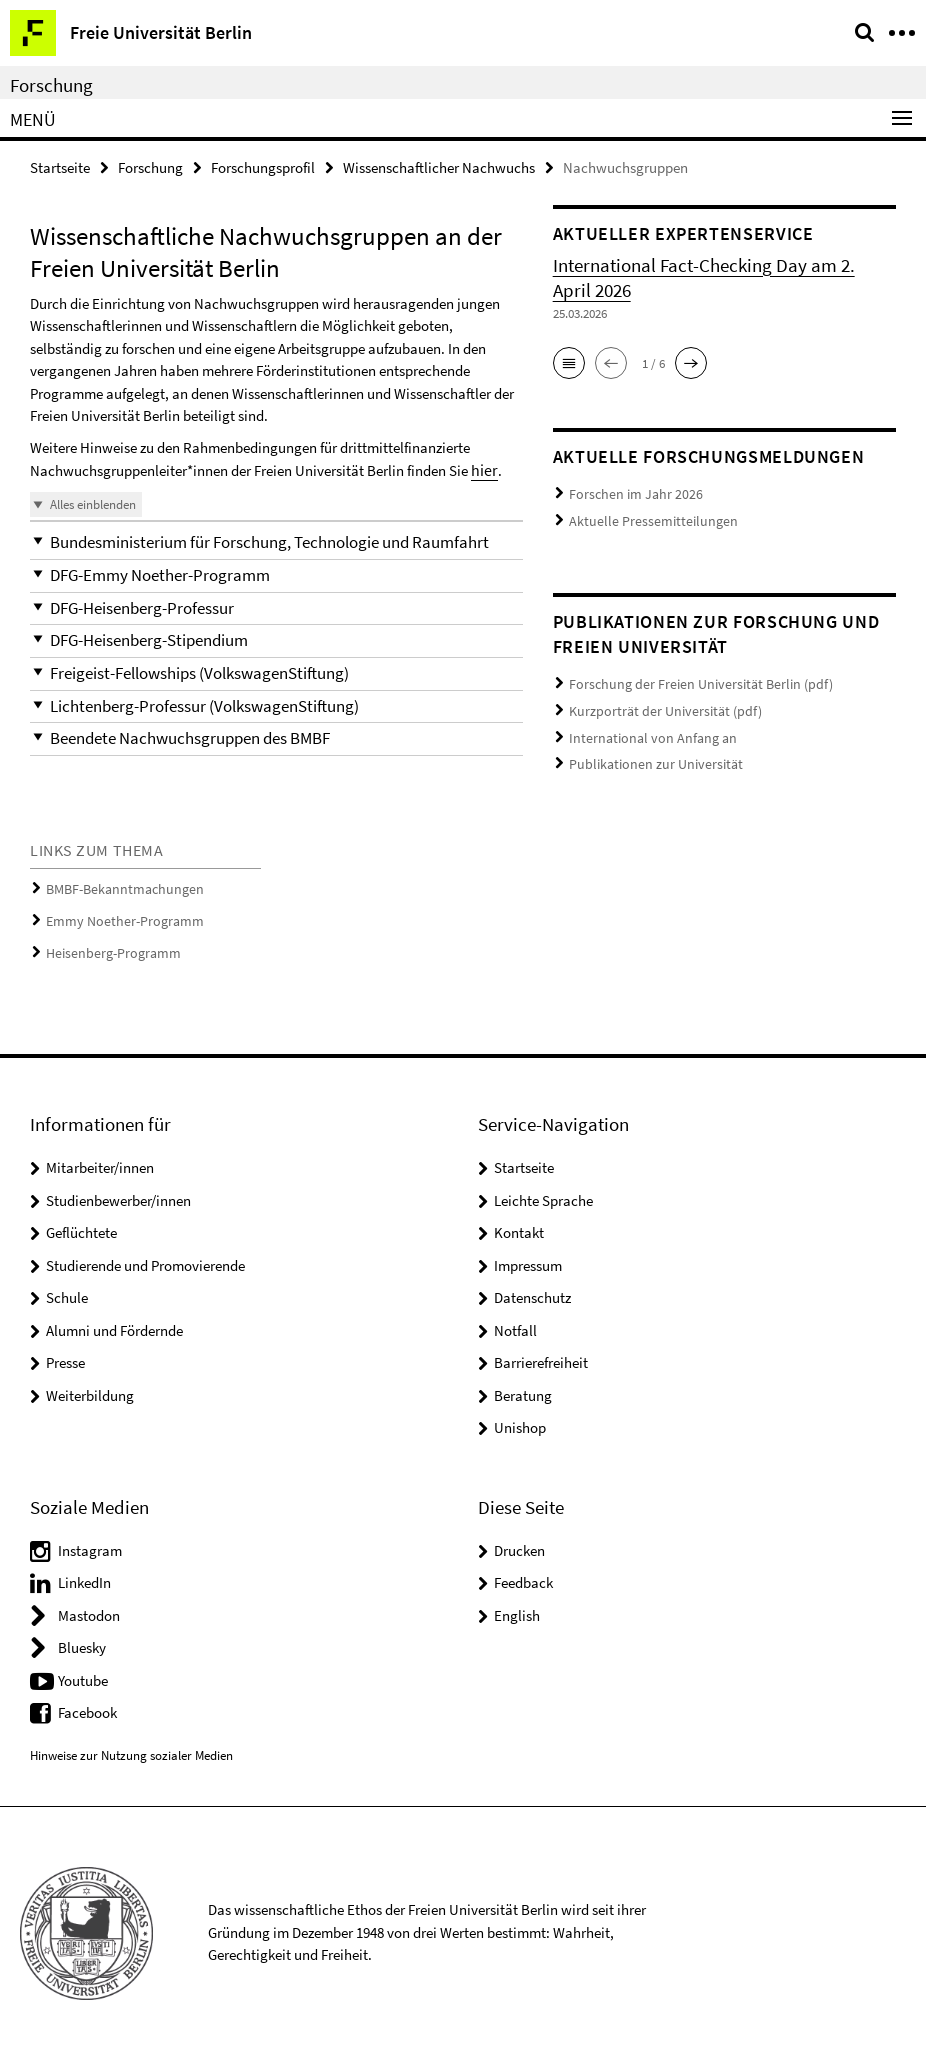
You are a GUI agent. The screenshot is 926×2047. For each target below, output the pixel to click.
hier (482, 468)
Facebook (87, 1699)
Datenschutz (532, 1284)
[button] (276, 540)
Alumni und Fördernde (114, 1317)
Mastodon (89, 1602)
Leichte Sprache (543, 1187)
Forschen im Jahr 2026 (629, 492)
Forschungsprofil (263, 166)
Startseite (60, 166)
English (517, 1602)
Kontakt (519, 1219)
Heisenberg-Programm (108, 941)
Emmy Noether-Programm (118, 911)
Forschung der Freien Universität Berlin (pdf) (689, 678)
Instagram (90, 1537)
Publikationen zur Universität (647, 752)
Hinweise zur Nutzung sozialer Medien (131, 1742)
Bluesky (82, 1634)
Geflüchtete (81, 1219)
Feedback (523, 1569)
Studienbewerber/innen (118, 1187)
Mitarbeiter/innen (100, 1154)
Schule (67, 1284)
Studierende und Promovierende (145, 1252)
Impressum (528, 1252)
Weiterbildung (90, 1382)
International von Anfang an (645, 727)
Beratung (523, 1382)
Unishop (520, 1414)
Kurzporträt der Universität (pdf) (657, 703)
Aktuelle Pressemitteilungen (642, 517)
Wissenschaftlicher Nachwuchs (439, 166)
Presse (65, 1349)
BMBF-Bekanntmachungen (118, 882)
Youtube (83, 1667)
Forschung (51, 85)
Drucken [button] (519, 1537)
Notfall (515, 1317)
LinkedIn (84, 1569)
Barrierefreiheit (541, 1349)
